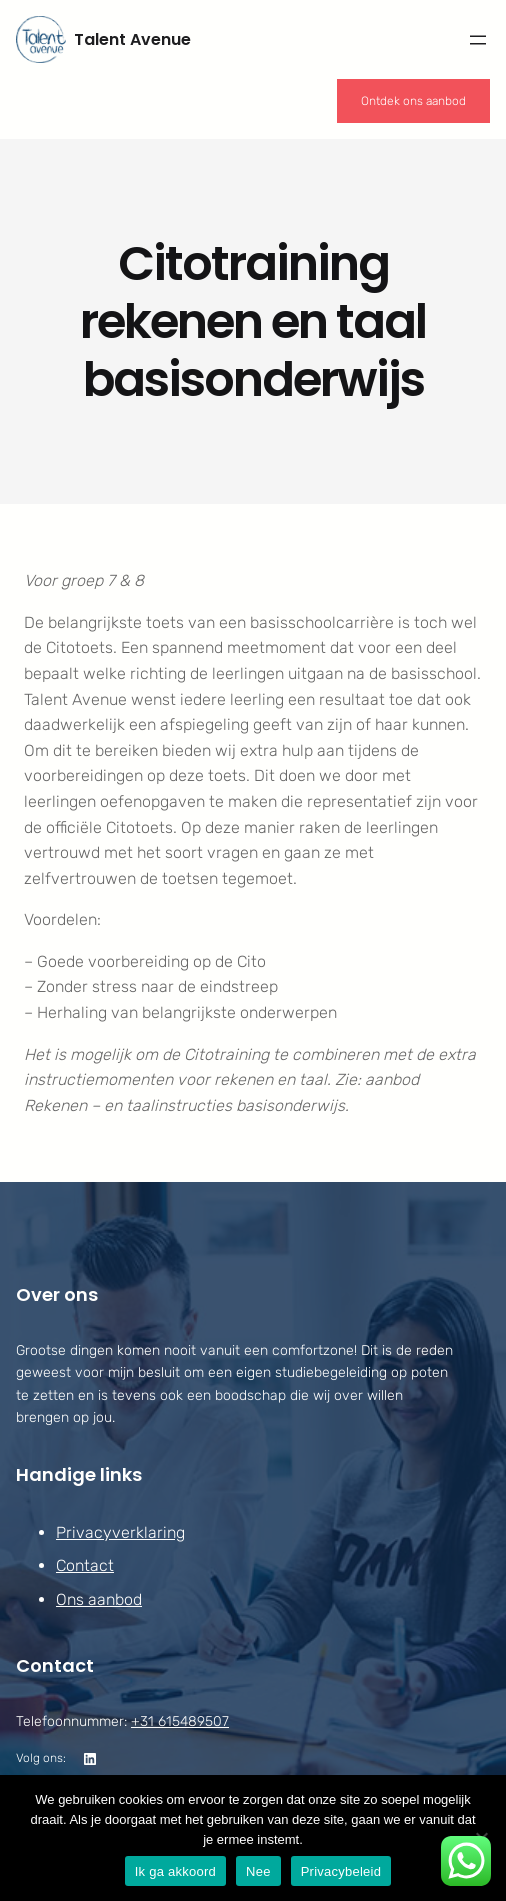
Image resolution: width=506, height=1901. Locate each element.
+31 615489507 (180, 1721)
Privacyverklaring (120, 1532)
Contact (85, 1566)
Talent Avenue (132, 39)
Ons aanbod (99, 1599)
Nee (258, 1871)
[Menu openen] (478, 40)
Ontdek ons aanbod (413, 101)
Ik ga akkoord (175, 1871)
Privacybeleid (341, 1871)
